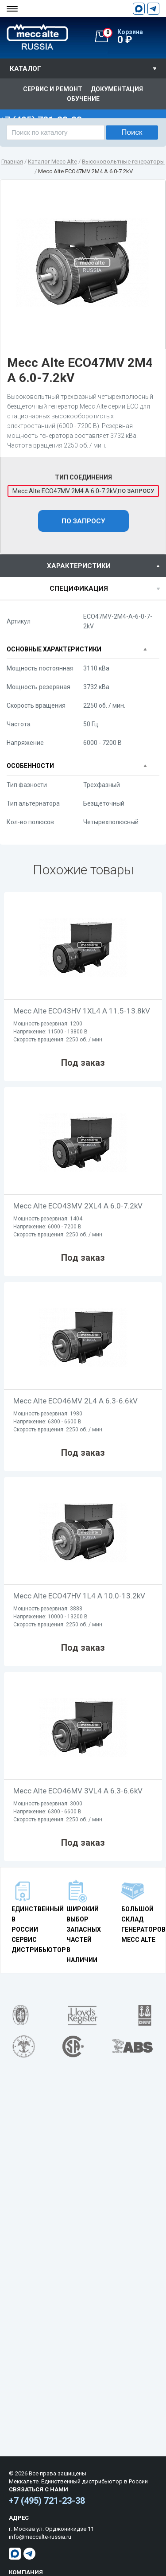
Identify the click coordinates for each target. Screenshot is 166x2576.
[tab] (83, 565)
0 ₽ (134, 37)
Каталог (25, 69)
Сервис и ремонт (52, 89)
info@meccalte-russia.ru (40, 2536)
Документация (117, 89)
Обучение (83, 98)
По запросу (83, 521)
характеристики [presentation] (79, 566)
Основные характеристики (54, 649)
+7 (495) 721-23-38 (47, 2501)
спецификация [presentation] (79, 588)
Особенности (30, 765)
